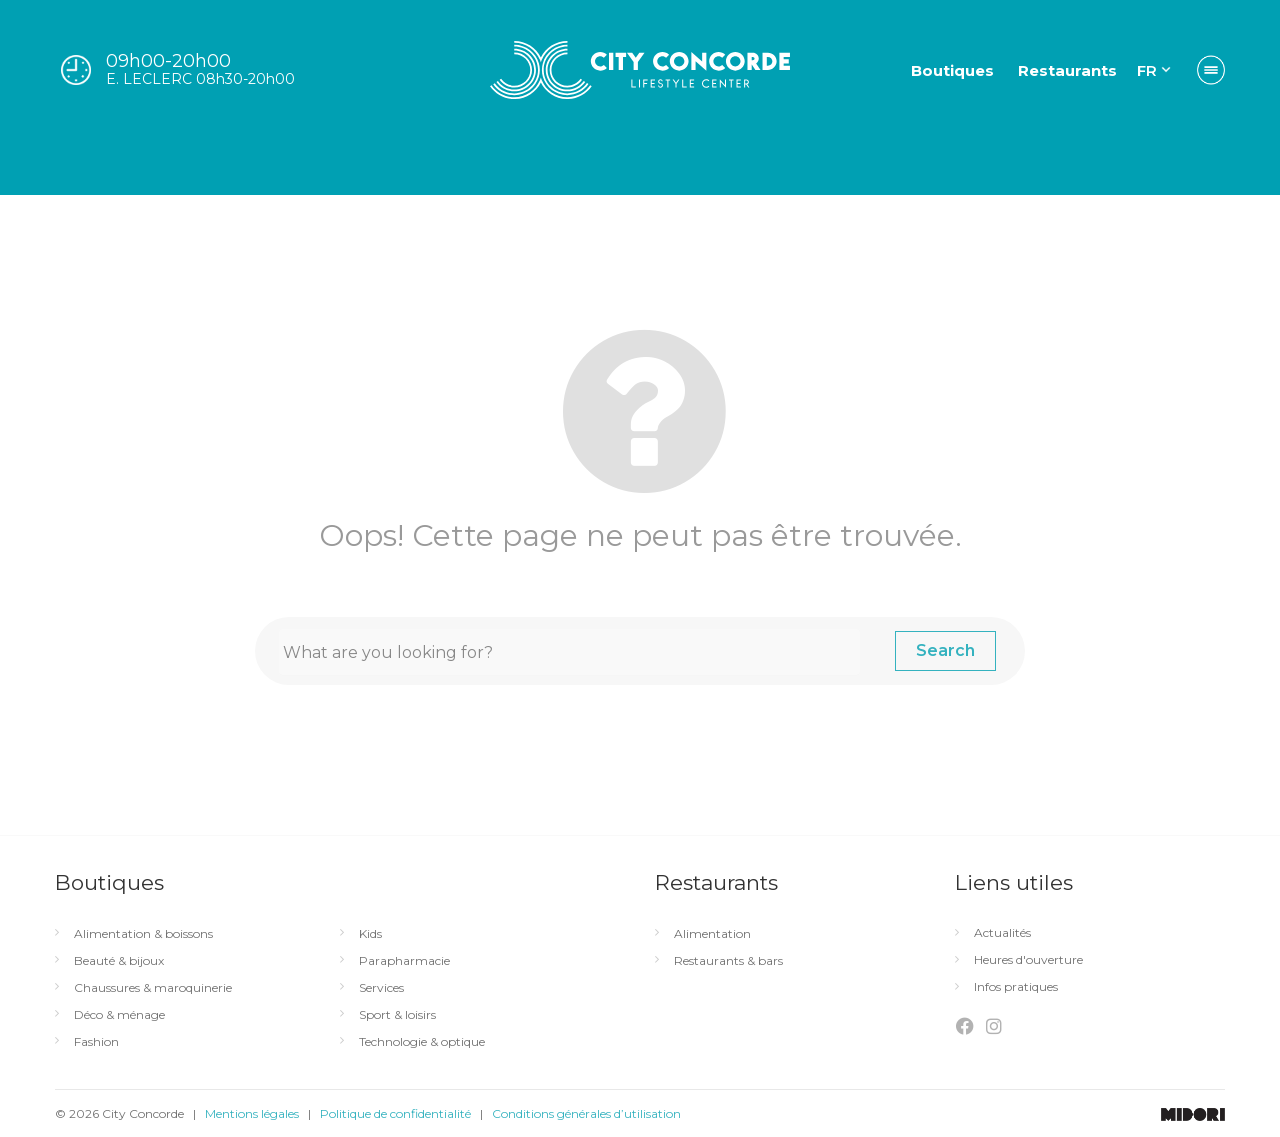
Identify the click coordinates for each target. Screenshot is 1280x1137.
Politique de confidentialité (395, 1113)
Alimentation (712, 934)
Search (945, 650)
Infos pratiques (1016, 987)
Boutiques (952, 70)
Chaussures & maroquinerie (153, 988)
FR (1147, 70)
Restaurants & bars (728, 961)
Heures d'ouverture (1028, 960)
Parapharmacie (404, 961)
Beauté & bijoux (119, 961)
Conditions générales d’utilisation (586, 1113)
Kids (370, 934)
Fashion (96, 1042)
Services (381, 988)
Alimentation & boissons (143, 934)
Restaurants (1067, 70)
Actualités (1002, 933)
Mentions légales (252, 1113)
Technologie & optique (422, 1042)
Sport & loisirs (397, 1015)
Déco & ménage (119, 1015)
